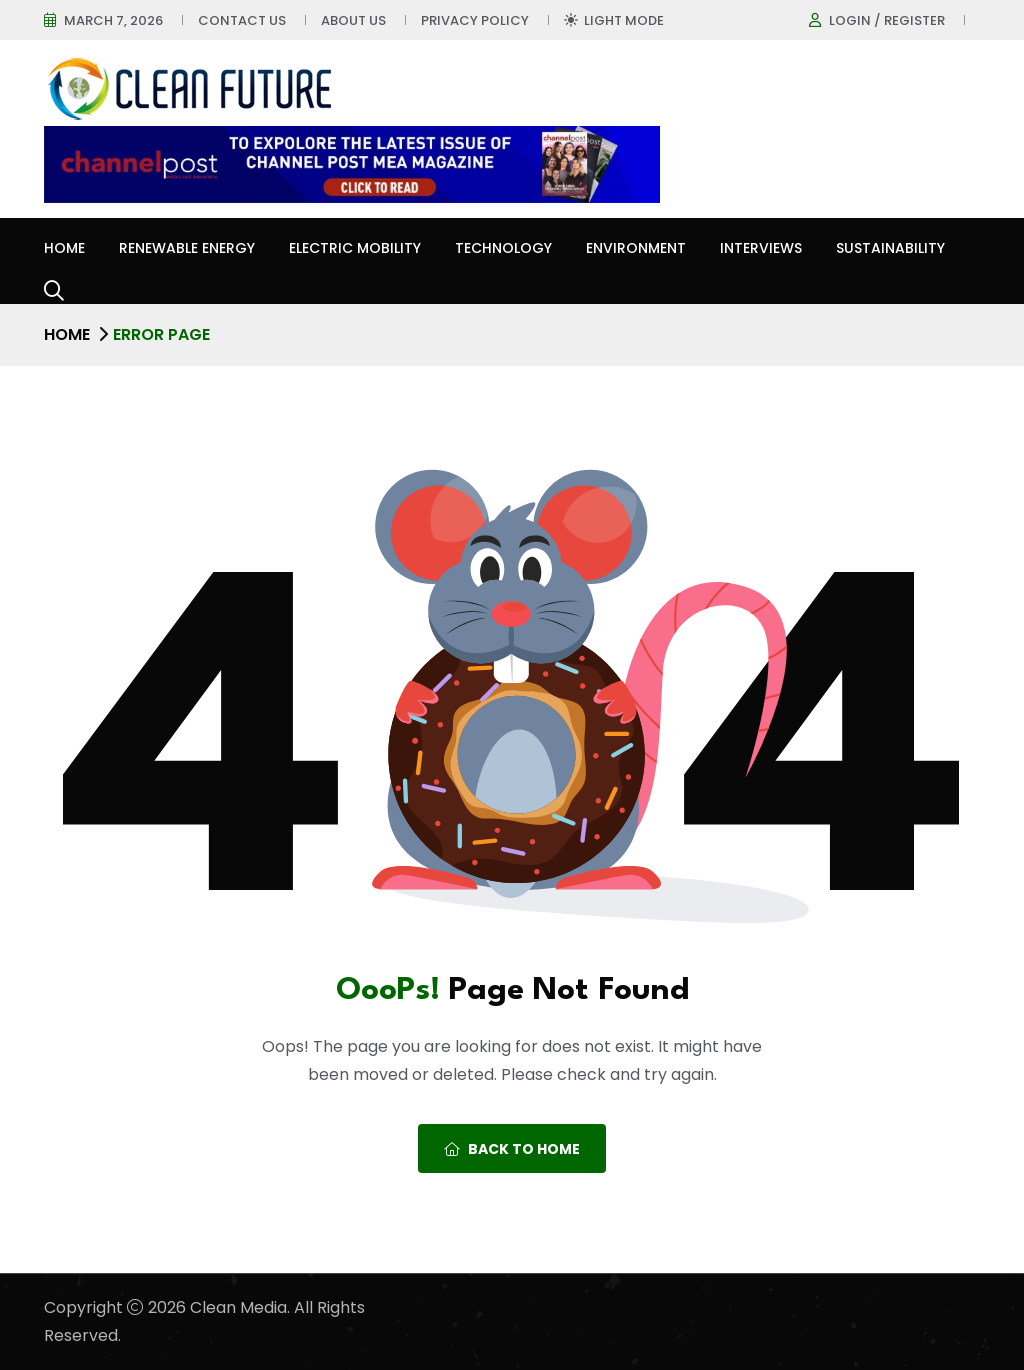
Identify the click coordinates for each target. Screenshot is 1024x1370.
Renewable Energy (187, 248)
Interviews (761, 248)
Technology (503, 248)
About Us (353, 20)
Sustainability (890, 248)
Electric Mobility (355, 248)
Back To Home (512, 1149)
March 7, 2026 (113, 20)
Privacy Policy (475, 20)
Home (64, 248)
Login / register (887, 20)
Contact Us (242, 20)
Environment (636, 248)
